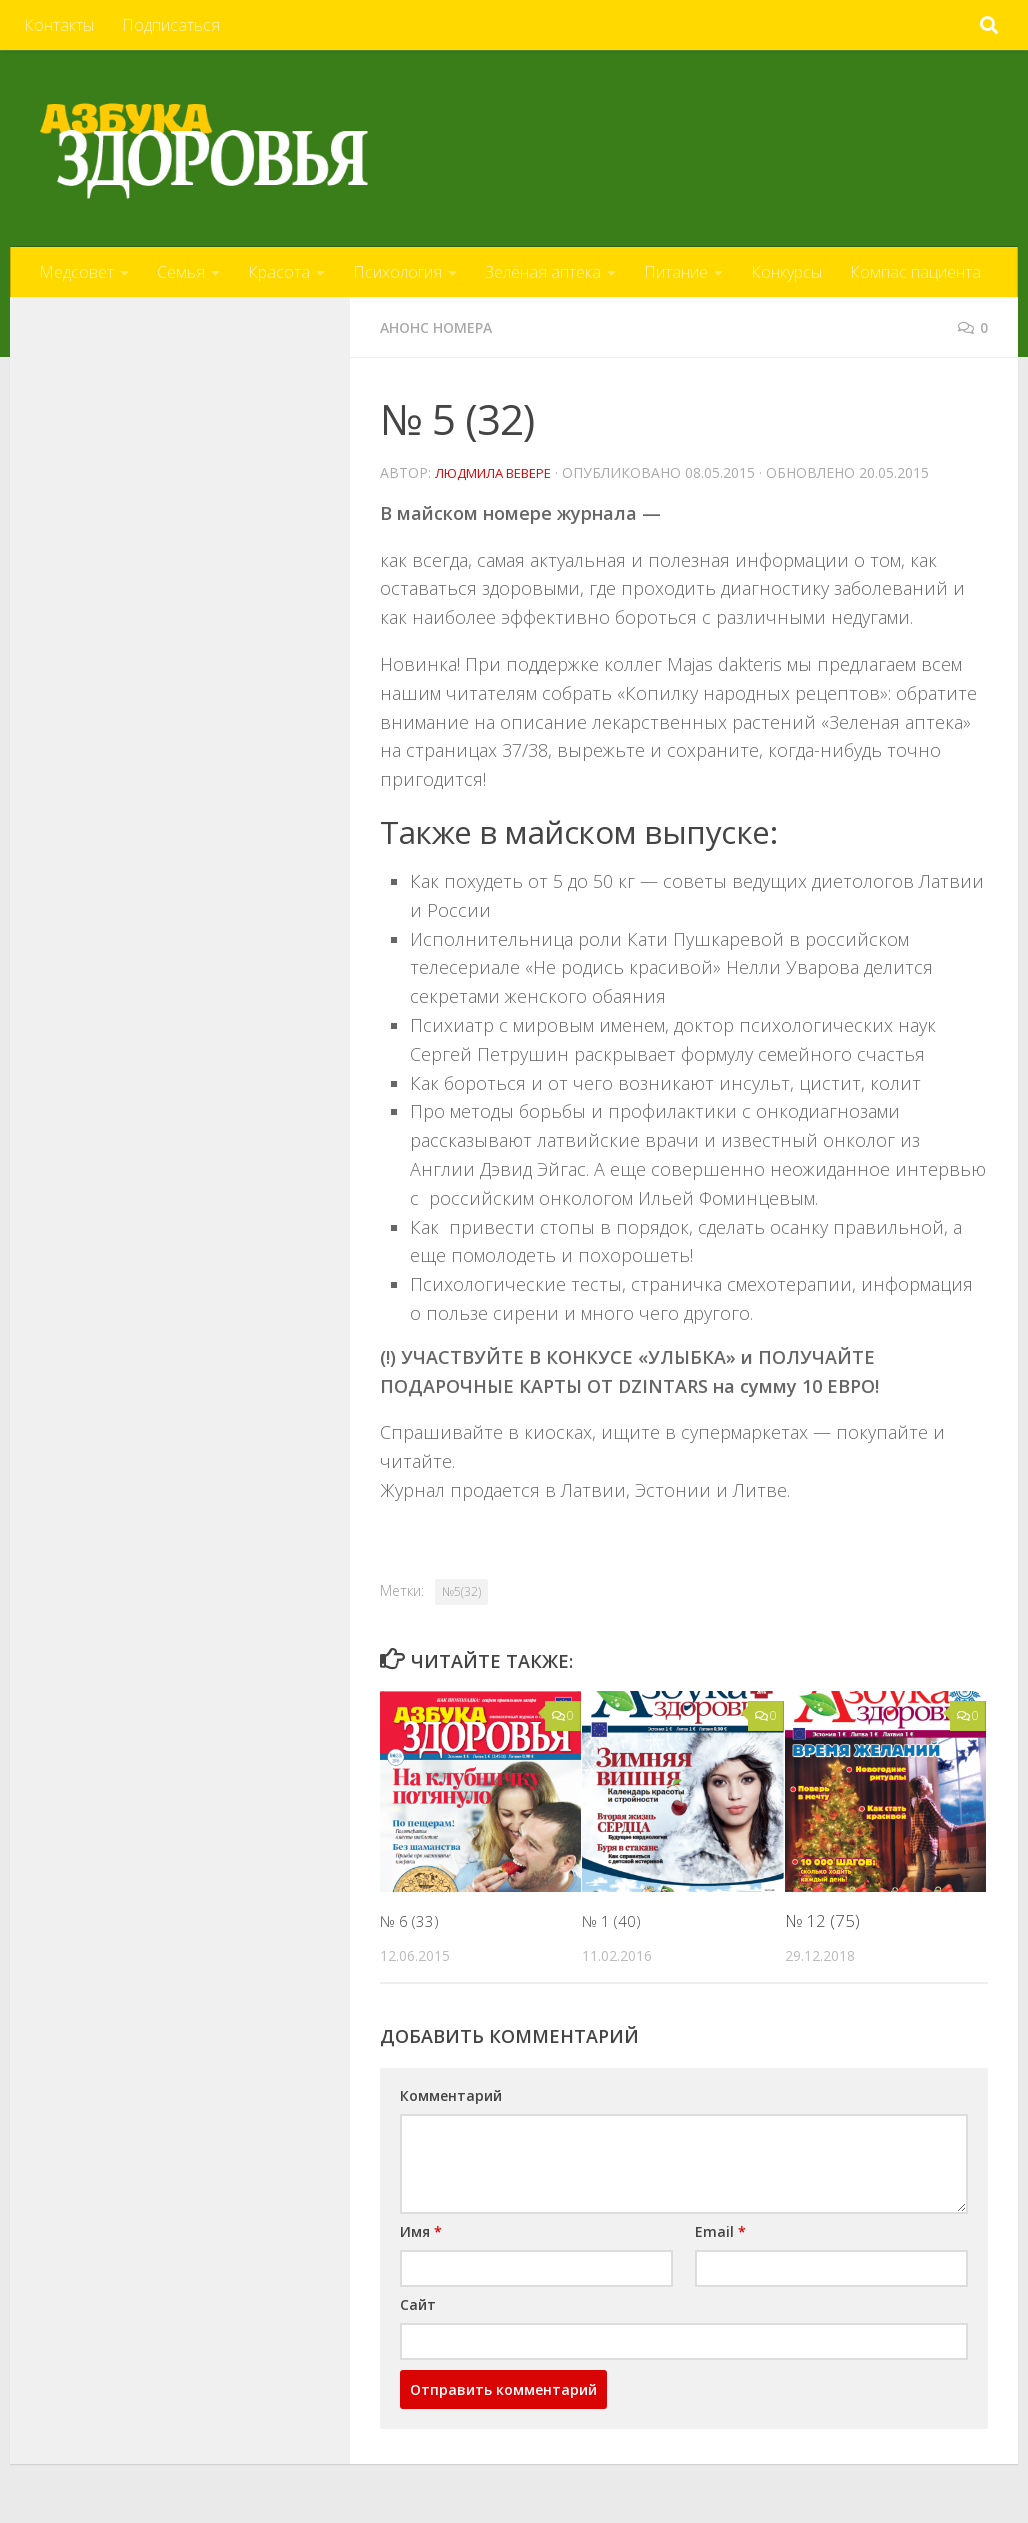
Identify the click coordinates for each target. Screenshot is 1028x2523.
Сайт (418, 2303)
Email (720, 2230)
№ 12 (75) (822, 1919)
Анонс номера (445, 327)
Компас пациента (915, 272)
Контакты (59, 25)
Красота (279, 272)
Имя (421, 2230)
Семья (181, 272)
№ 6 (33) (412, 1919)
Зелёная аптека (543, 272)
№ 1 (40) (614, 1919)
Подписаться (171, 25)
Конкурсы (786, 272)
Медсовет (76, 272)
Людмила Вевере (501, 471)
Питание (676, 272)
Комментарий (451, 2094)
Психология (397, 272)
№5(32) (461, 1590)
